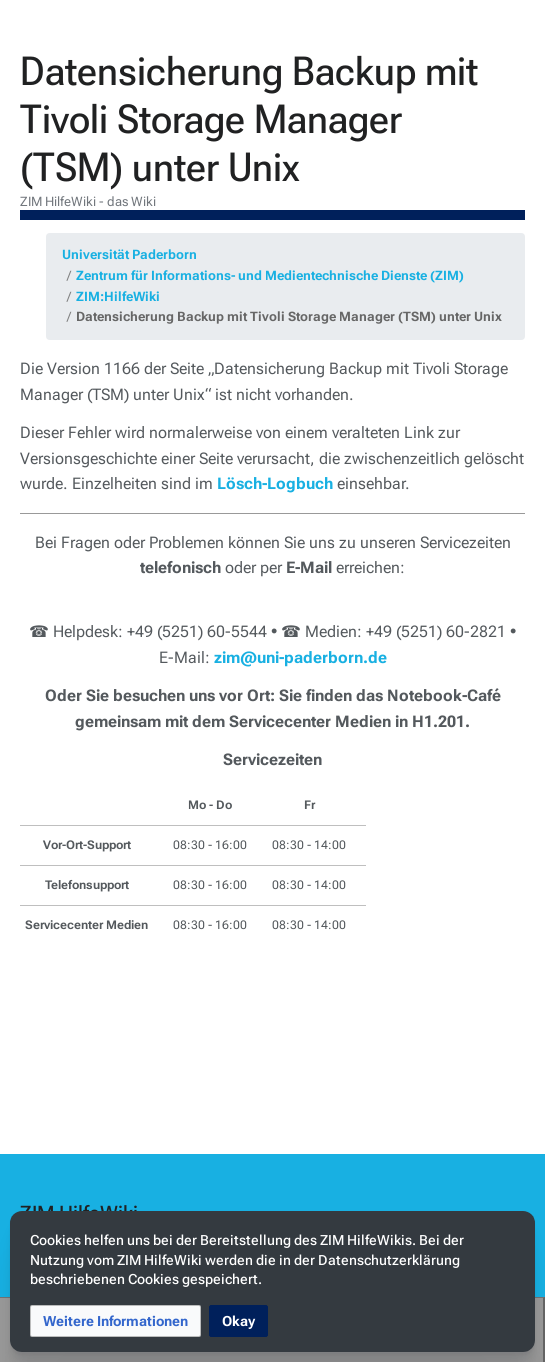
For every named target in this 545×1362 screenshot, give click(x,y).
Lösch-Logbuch (275, 483)
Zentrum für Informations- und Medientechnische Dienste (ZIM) (270, 275)
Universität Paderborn (129, 254)
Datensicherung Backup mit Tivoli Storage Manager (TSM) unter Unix (289, 316)
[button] (115, 1321)
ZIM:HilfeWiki (118, 296)
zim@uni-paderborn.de (300, 657)
